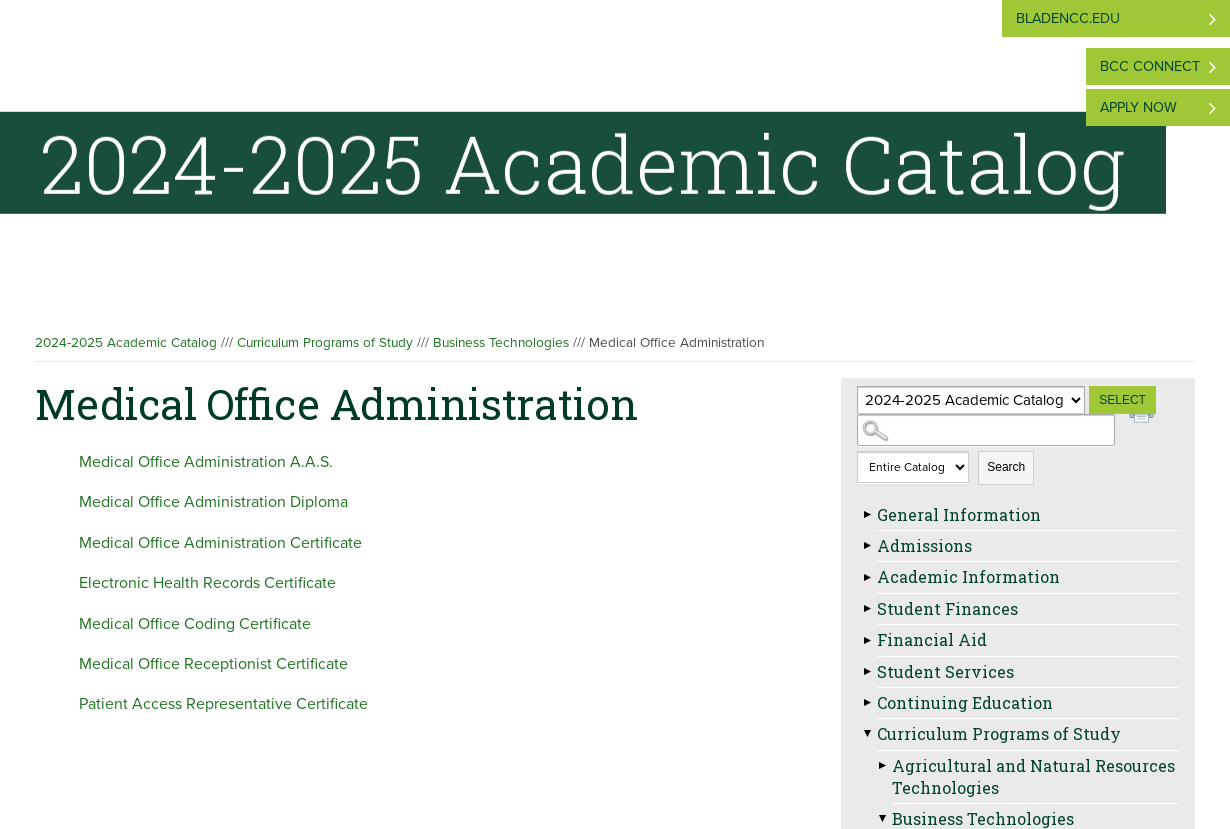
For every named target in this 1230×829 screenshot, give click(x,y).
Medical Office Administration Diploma (213, 502)
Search (1006, 467)
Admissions (924, 545)
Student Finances (947, 608)
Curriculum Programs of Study (325, 343)
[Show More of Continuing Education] (867, 703)
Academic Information (968, 576)
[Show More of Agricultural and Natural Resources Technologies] (882, 766)
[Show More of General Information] (867, 515)
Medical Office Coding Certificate (195, 624)
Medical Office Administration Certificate (220, 543)
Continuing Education (965, 702)
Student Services (945, 671)
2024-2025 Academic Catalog (126, 343)
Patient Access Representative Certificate (223, 704)
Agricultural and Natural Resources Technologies (1033, 776)
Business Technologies (501, 343)
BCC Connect (1150, 66)
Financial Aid (932, 639)
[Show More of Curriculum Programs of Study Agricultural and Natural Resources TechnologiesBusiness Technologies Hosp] (867, 734)
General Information (959, 514)
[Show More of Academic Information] (867, 577)
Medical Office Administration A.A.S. (206, 462)
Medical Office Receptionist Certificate (213, 664)
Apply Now (1138, 107)
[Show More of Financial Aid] (867, 640)
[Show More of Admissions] (867, 546)
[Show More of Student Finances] (867, 609)
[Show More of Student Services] (867, 672)
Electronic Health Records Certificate (207, 583)
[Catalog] (971, 400)
